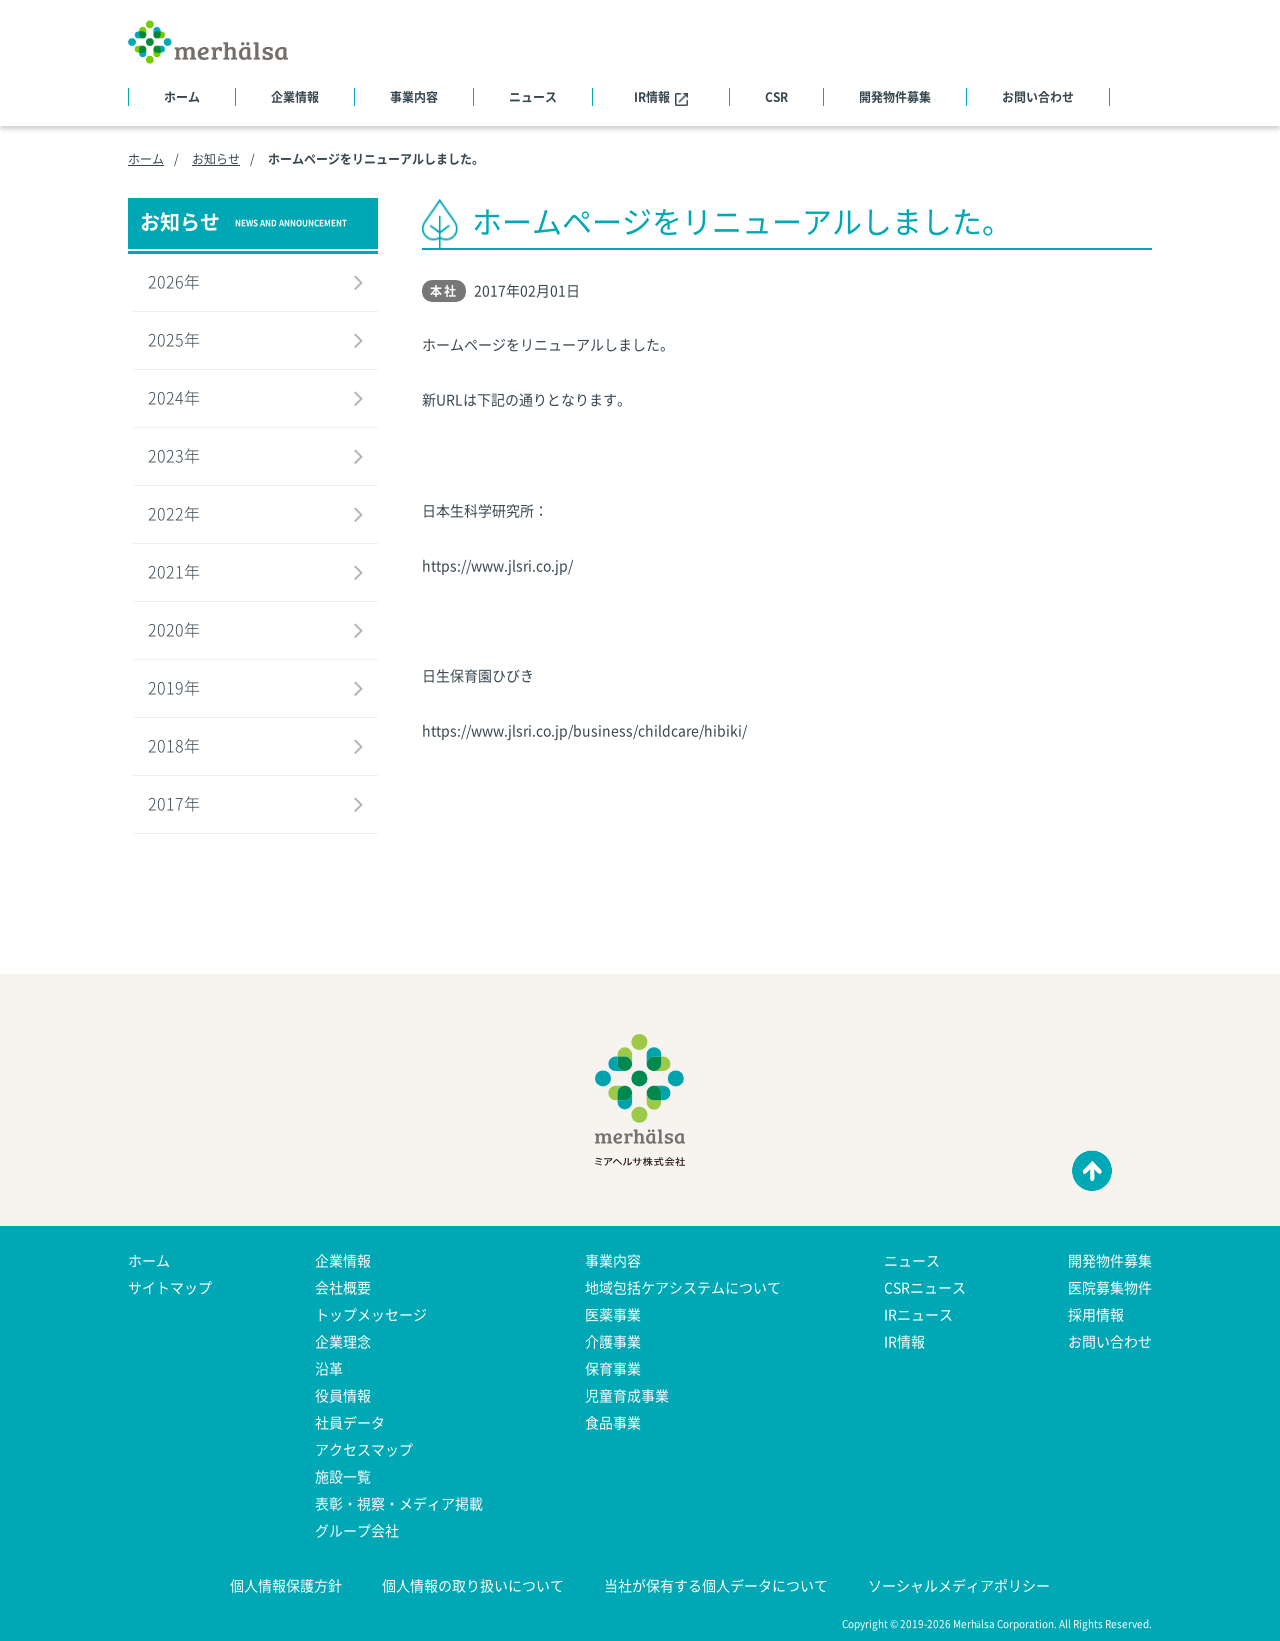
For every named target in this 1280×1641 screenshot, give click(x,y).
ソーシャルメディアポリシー (959, 1585)
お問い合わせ (1038, 97)
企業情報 (295, 97)
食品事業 (613, 1422)
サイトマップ (170, 1287)
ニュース (533, 97)
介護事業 (613, 1341)
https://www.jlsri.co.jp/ (497, 565)
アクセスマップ (364, 1449)
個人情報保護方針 (286, 1585)
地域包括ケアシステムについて (683, 1287)
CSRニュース (925, 1287)
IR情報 (661, 97)
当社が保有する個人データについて (716, 1585)
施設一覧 (343, 1476)
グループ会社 (357, 1530)
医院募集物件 (1110, 1287)
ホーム (182, 97)
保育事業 (613, 1368)
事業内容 (414, 97)
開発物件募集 (895, 97)
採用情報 (1096, 1314)
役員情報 (343, 1395)
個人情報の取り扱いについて (473, 1585)
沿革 (329, 1368)
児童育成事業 (627, 1395)
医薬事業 (613, 1314)
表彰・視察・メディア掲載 (399, 1503)
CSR (776, 97)
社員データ (350, 1422)
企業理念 (343, 1341)
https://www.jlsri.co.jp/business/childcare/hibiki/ (584, 730)
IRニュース (918, 1314)
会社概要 (343, 1287)
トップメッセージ (371, 1314)
